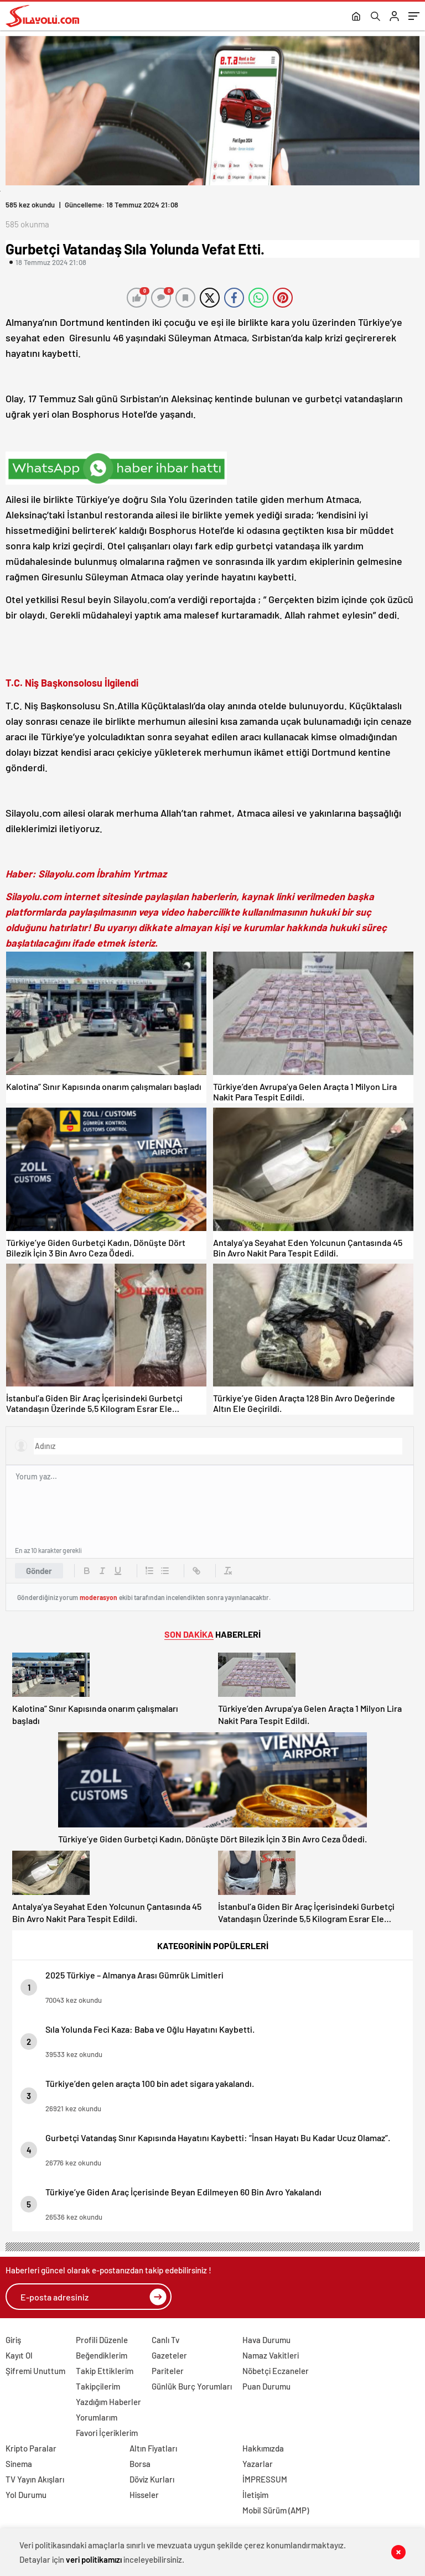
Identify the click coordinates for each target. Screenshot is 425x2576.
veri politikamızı (94, 2559)
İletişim (255, 2495)
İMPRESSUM (264, 2479)
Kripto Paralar (31, 2448)
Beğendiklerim (101, 2355)
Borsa (140, 2464)
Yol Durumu (26, 2495)
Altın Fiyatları (153, 2448)
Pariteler (168, 2371)
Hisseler (144, 2495)
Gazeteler (169, 2355)
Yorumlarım (96, 2417)
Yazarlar (257, 2464)
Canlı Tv (165, 2340)
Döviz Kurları (151, 2479)
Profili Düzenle (102, 2340)
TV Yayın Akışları (35, 2479)
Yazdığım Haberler (108, 2402)
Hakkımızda (263, 2448)
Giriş (13, 2340)
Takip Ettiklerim (104, 2371)
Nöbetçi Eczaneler (275, 2371)
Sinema (19, 2464)
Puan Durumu (266, 2386)
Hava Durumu (266, 2340)
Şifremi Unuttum (35, 2371)
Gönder (39, 1571)
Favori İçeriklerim (107, 2433)
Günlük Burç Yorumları (192, 2386)
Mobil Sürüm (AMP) (275, 2510)
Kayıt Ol (19, 2355)
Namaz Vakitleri (270, 2355)
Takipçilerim (98, 2386)
